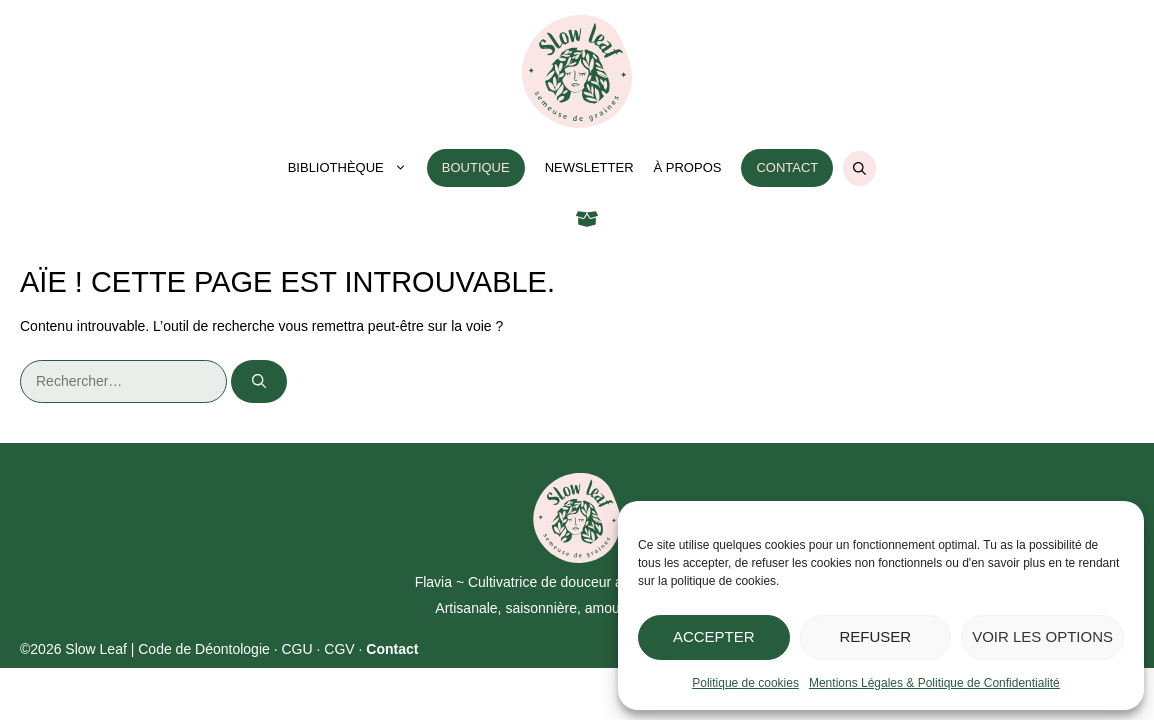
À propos (688, 167)
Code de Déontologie (204, 649)
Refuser (876, 636)
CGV (339, 649)
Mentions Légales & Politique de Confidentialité (934, 683)
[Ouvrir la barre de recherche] (859, 168)
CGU (296, 649)
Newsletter (589, 167)
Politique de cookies (745, 683)
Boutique (476, 167)
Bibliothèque (352, 168)
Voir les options (1042, 636)
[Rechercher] (259, 381)
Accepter (714, 636)
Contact (787, 167)
